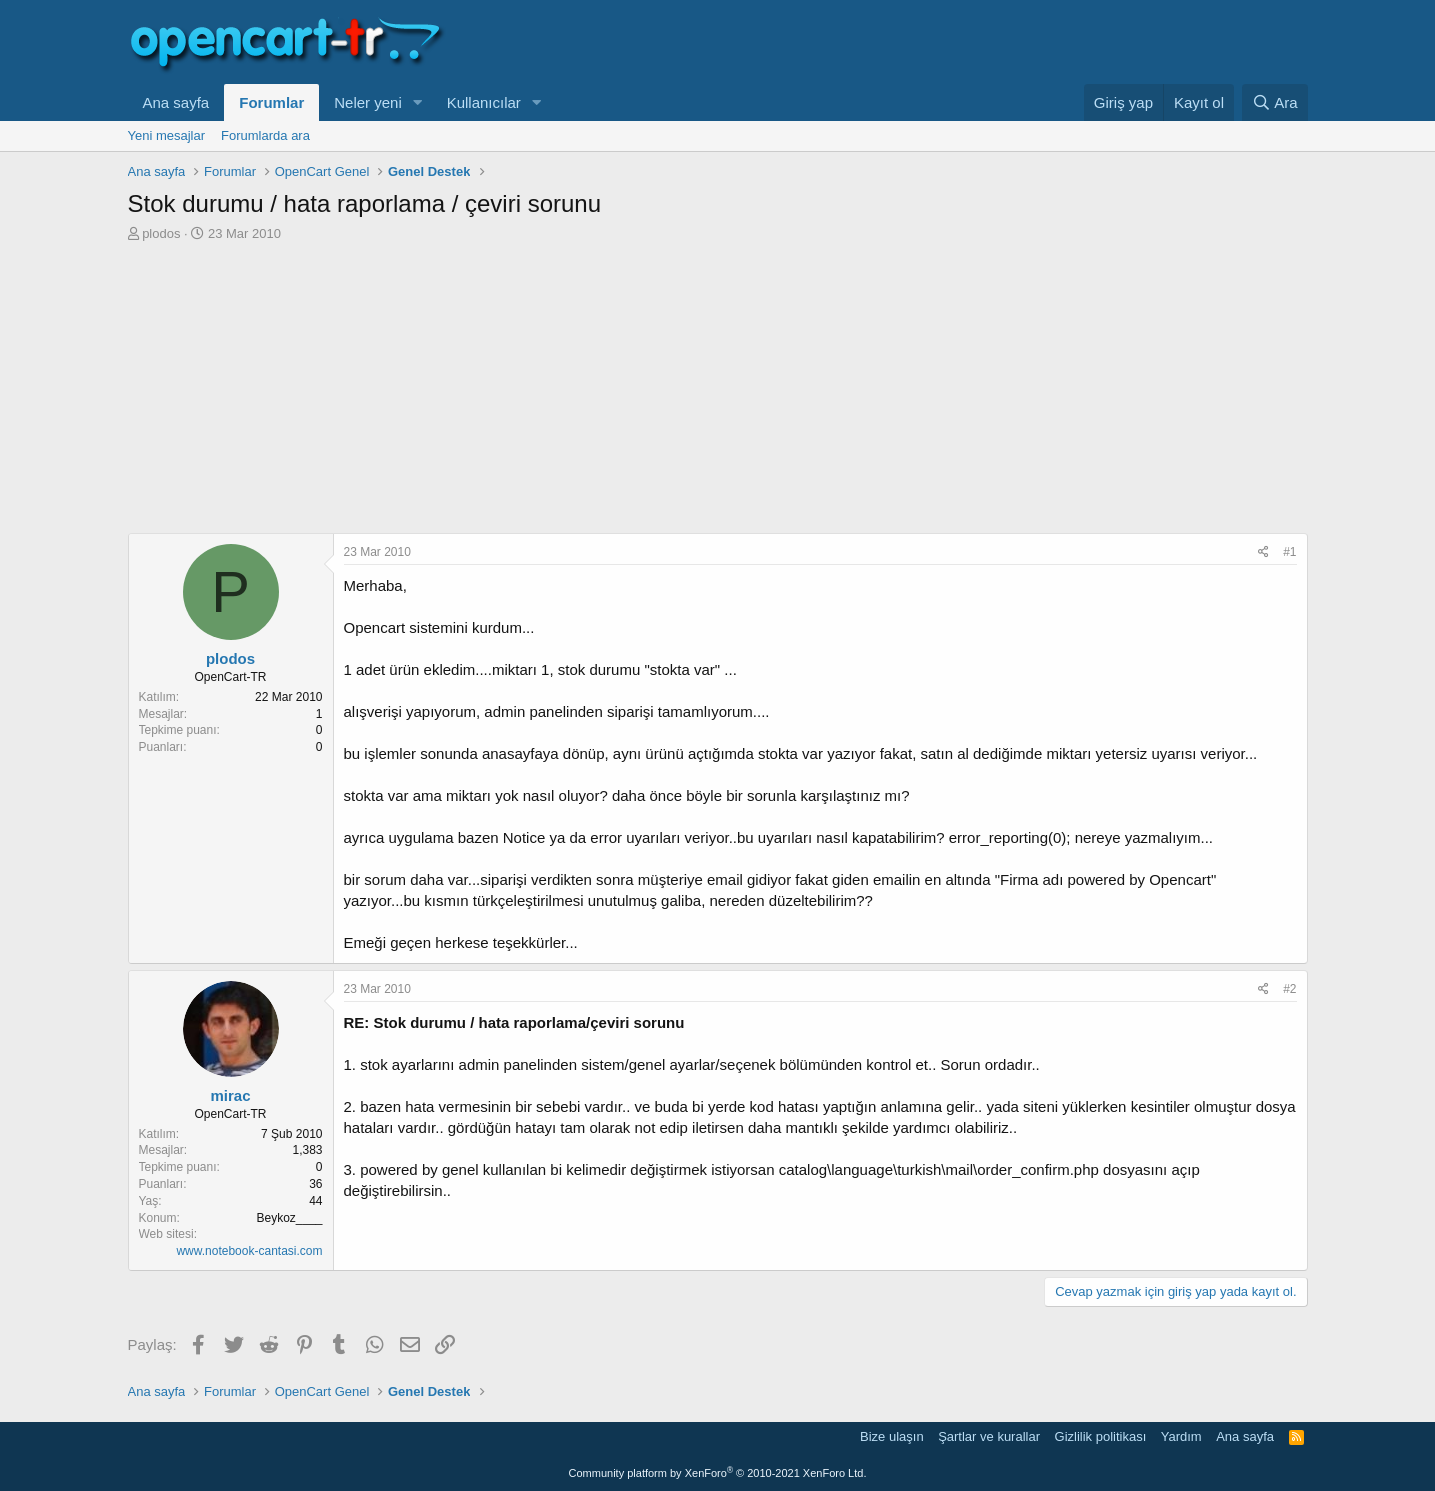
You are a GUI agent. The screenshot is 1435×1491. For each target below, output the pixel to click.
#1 (1289, 552)
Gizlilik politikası (1101, 1436)
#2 (1289, 989)
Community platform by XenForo (718, 1473)
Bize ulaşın (892, 1436)
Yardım (1181, 1436)
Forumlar (271, 102)
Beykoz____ (289, 1218)
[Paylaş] (1263, 552)
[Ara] (1275, 102)
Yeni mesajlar (167, 135)
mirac (230, 1095)
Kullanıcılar (484, 102)
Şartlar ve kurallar (989, 1436)
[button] (418, 102)
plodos (161, 233)
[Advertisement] (718, 393)
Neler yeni (368, 102)
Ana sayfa (176, 102)
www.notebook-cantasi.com (249, 1251)
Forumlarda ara (265, 135)
